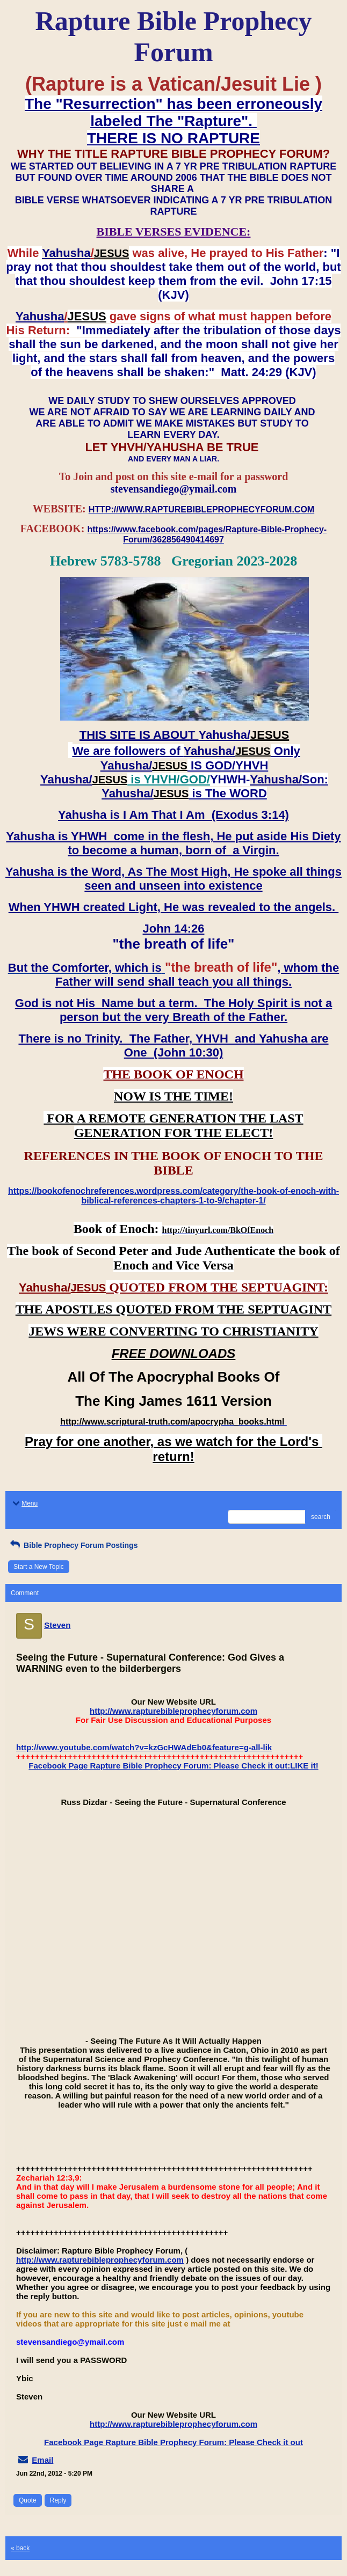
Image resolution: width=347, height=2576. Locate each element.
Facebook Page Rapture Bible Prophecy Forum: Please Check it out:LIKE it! (173, 1765)
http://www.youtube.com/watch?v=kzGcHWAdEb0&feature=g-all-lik (144, 1747)
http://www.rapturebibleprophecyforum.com (173, 1710)
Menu (24, 1503)
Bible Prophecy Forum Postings (73, 1545)
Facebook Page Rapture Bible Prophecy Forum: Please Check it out (173, 2442)
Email (42, 2459)
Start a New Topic (38, 1566)
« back (20, 2548)
